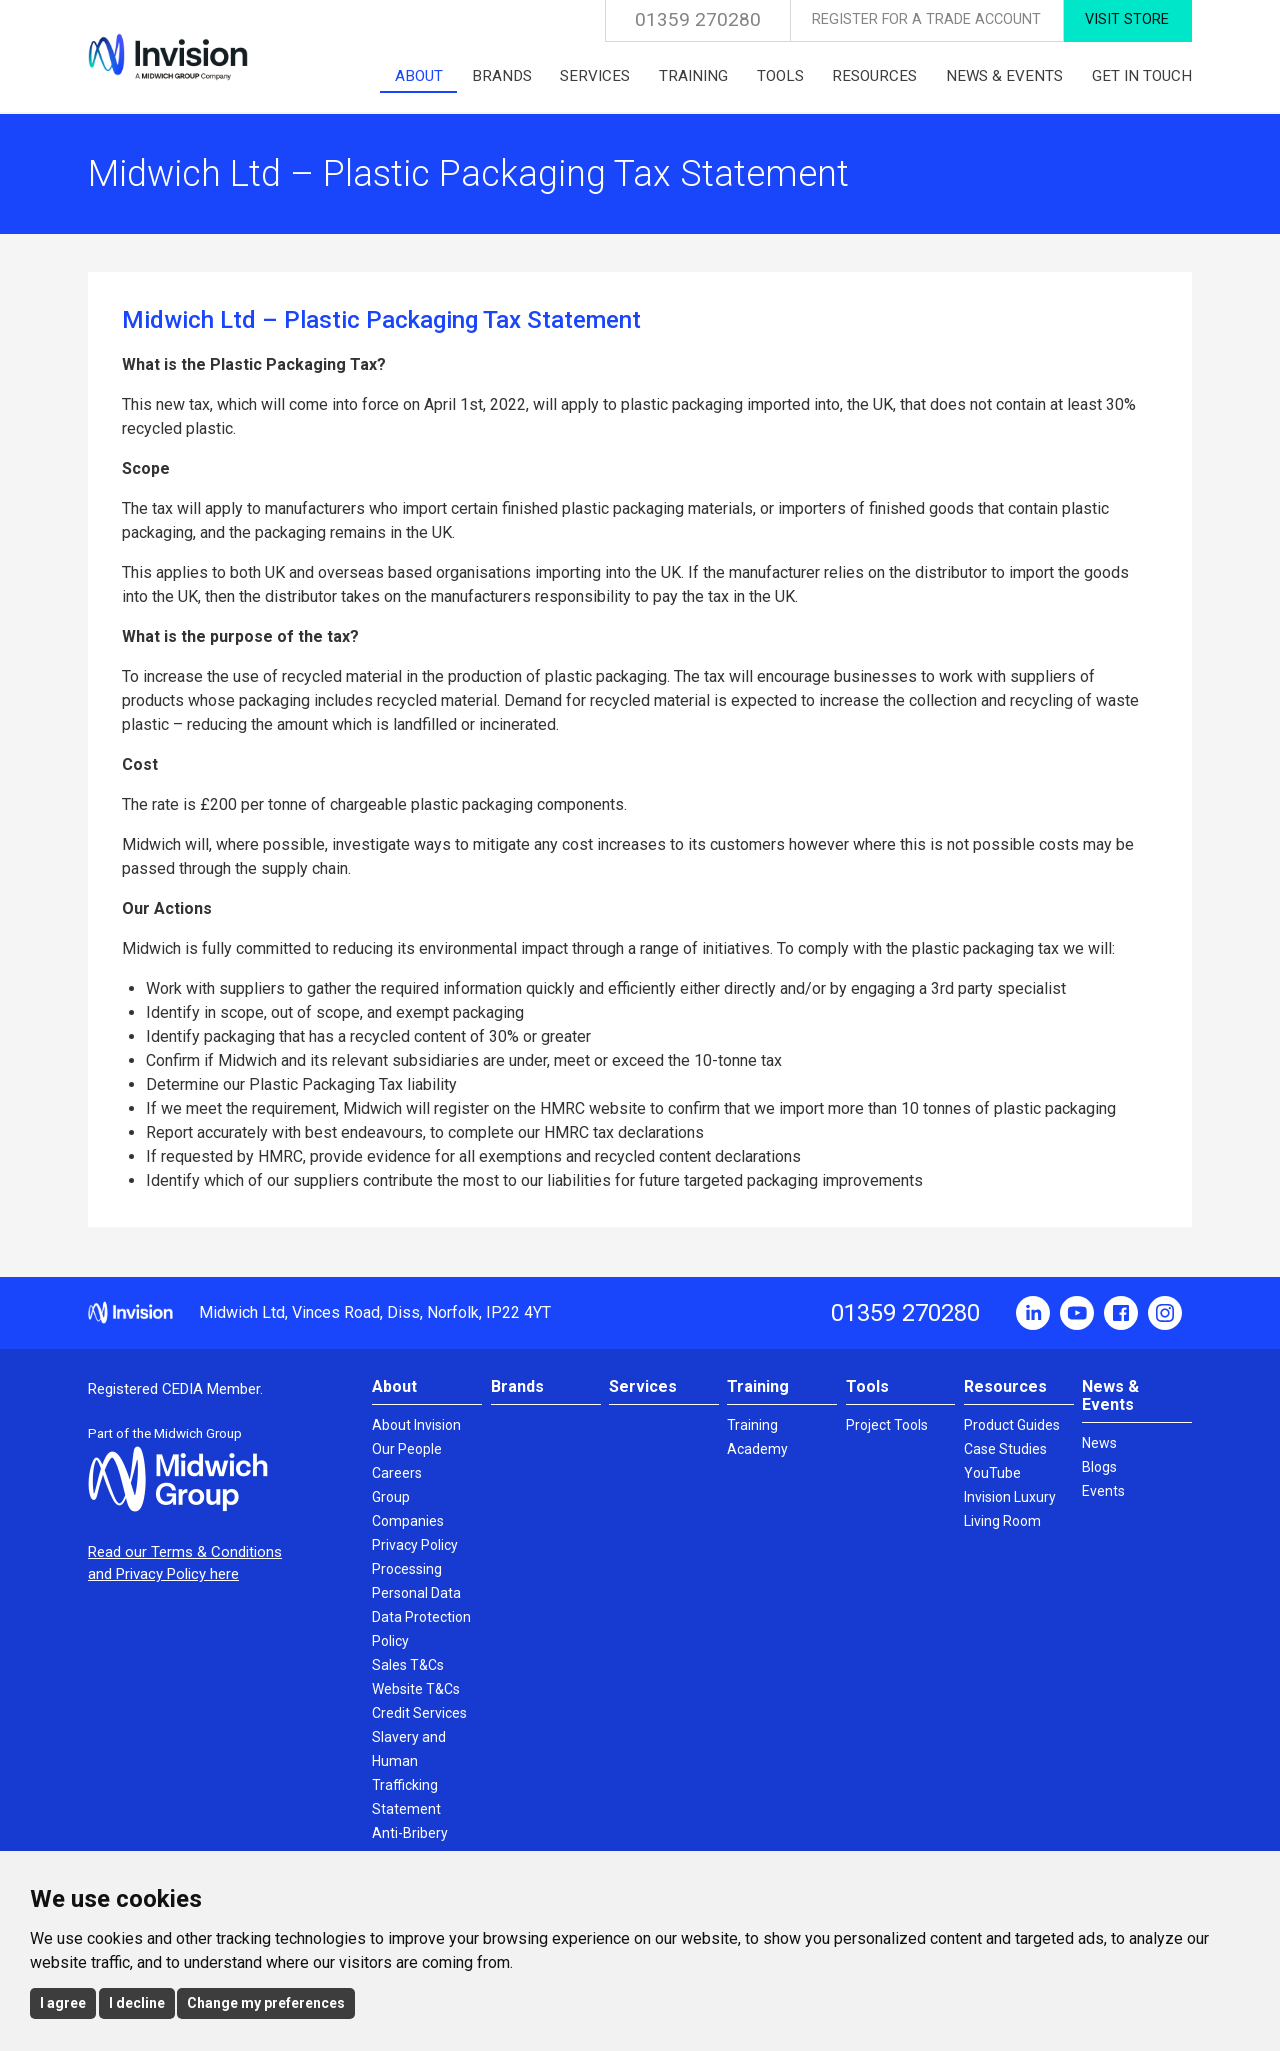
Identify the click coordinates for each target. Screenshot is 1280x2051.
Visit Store (1127, 19)
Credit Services (419, 1713)
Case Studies (1005, 1449)
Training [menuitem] (693, 76)
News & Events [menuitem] (1004, 76)
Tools (867, 1386)
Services (643, 1386)
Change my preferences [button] (266, 2003)
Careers (397, 1473)
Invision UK (168, 57)
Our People (407, 1449)
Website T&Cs (416, 1689)
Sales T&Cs (408, 1665)
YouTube (1077, 1313)
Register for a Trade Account (926, 19)
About (394, 1386)
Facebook (1121, 1313)
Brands (517, 1386)
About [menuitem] (419, 76)
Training (758, 1386)
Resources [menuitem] (874, 76)
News (1099, 1443)
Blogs (1099, 1467)
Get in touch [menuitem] (1142, 76)
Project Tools (887, 1425)
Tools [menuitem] (780, 76)
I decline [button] (137, 2003)
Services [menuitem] (595, 76)
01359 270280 (698, 19)
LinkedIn (1033, 1313)
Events (1103, 1491)
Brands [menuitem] (502, 76)
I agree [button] (63, 2003)
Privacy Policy (415, 1545)
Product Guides (1012, 1425)
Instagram (1165, 1313)
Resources (1005, 1386)
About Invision (416, 1425)
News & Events (1110, 1395)
